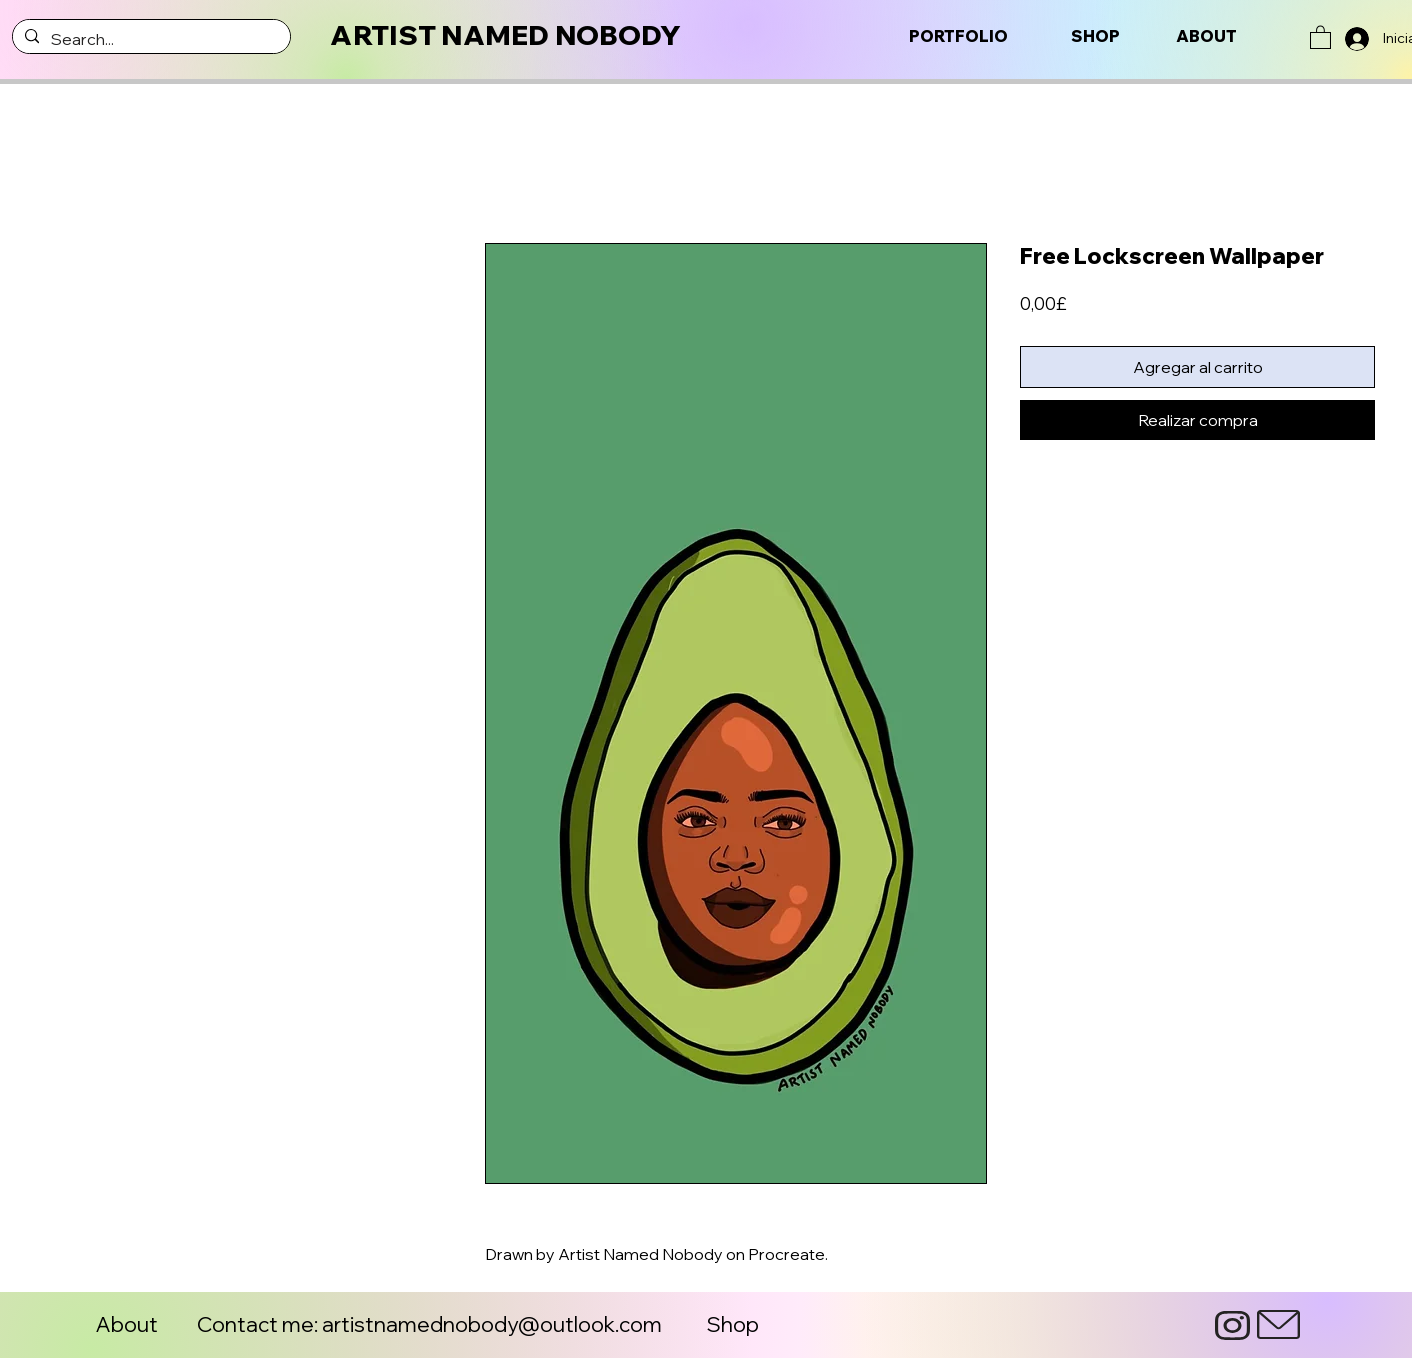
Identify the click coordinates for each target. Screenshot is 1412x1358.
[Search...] (149, 39)
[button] (1320, 36)
